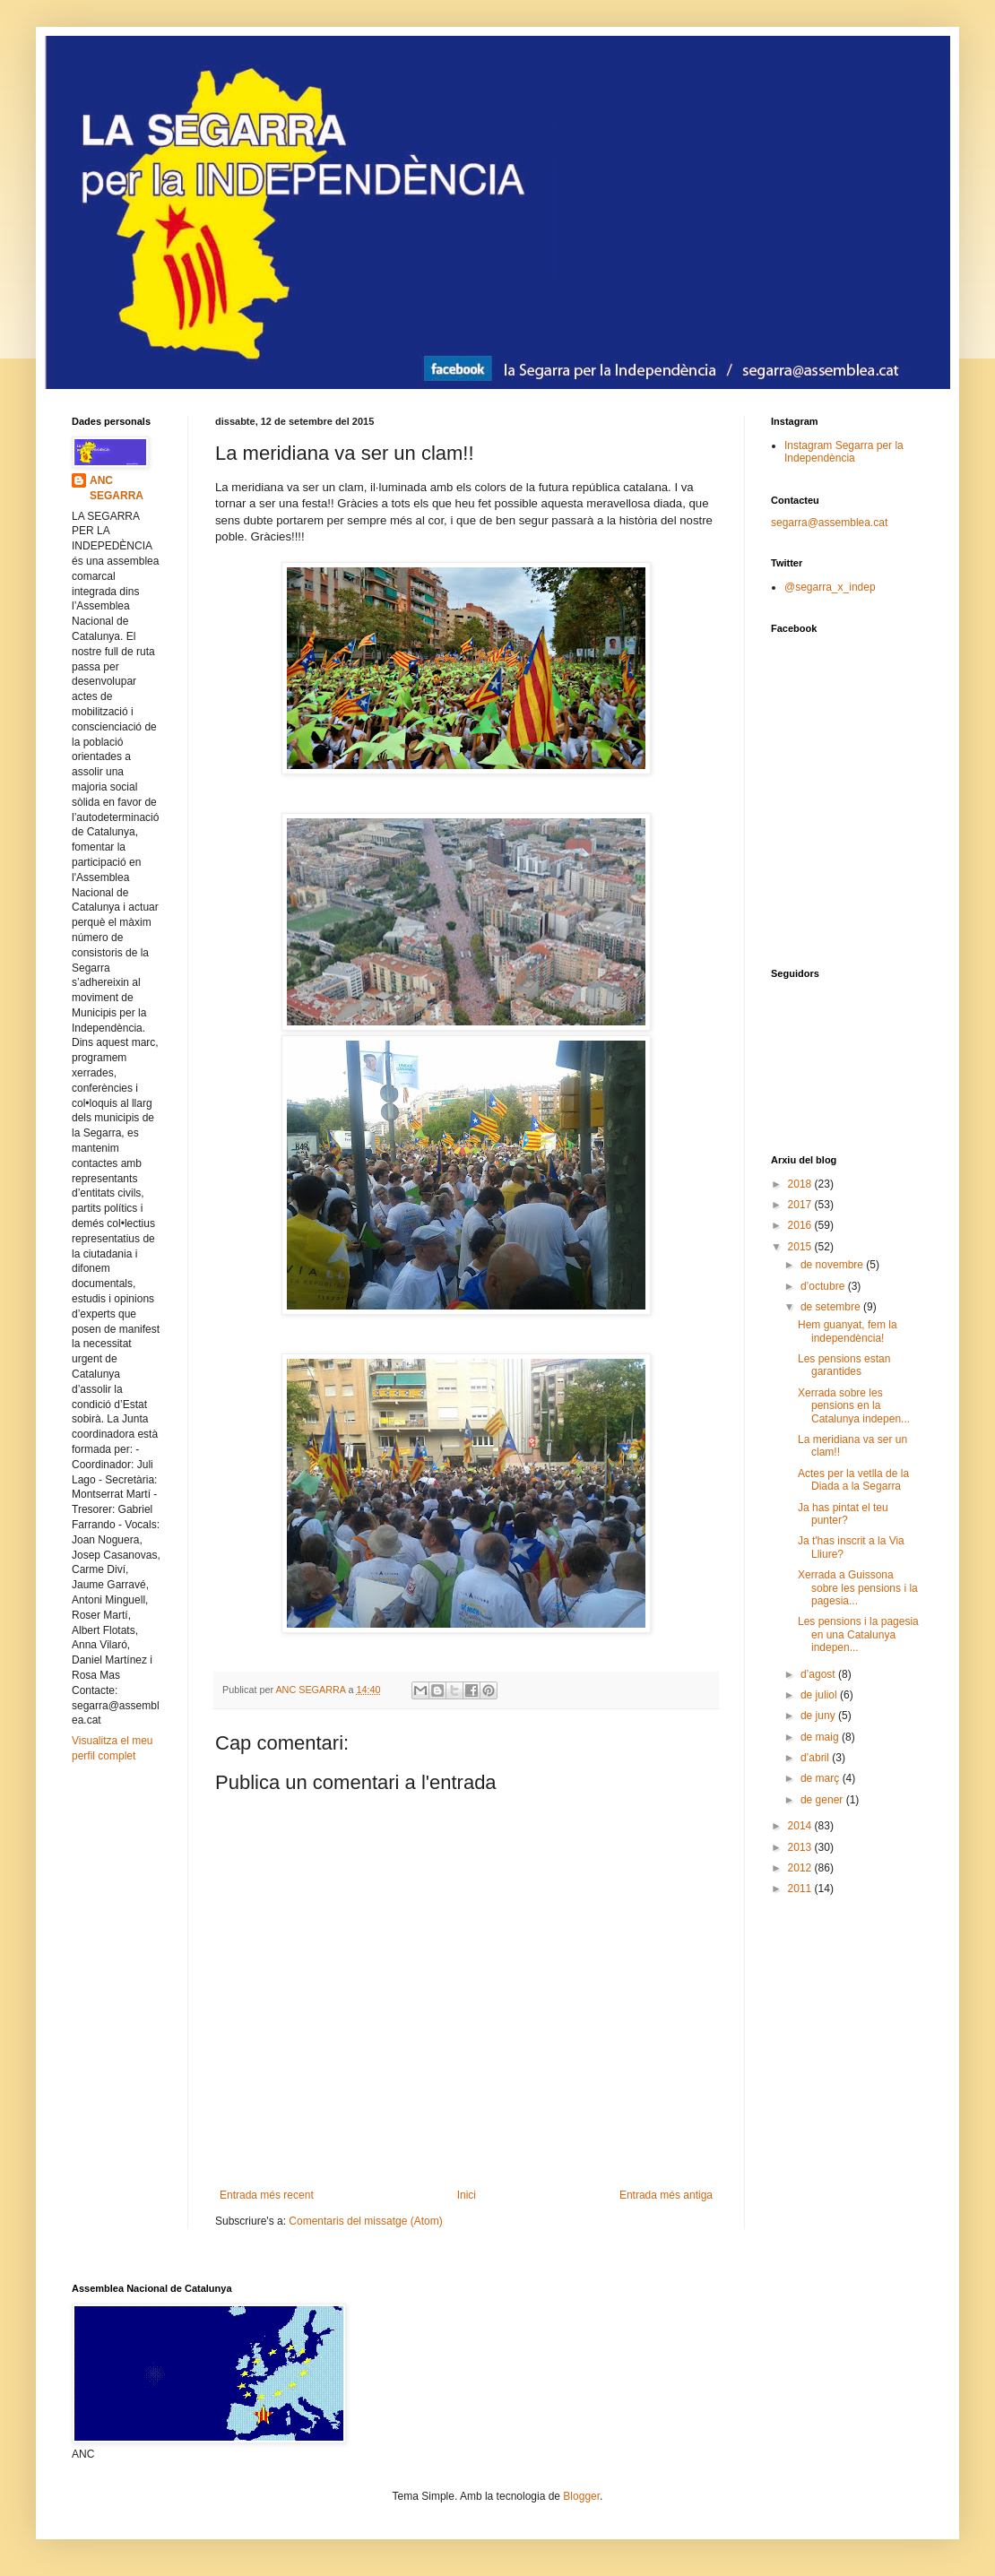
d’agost (819, 1674)
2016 (801, 1225)
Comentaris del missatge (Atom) (365, 2221)
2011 (801, 1888)
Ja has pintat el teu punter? (843, 1513)
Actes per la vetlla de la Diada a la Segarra (853, 1479)
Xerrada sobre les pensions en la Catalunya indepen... (854, 1406)
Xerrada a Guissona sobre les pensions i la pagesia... (858, 1588)
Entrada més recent (267, 2195)
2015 (801, 1246)
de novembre (833, 1264)
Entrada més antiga (666, 2195)
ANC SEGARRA (116, 488)
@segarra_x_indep (830, 587)
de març (821, 1778)
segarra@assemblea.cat (829, 522)
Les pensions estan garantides (844, 1365)
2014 (801, 1826)
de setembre (831, 1307)
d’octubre (824, 1286)
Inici (466, 2195)
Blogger (581, 2496)
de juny (819, 1715)
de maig (821, 1737)
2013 (801, 1847)
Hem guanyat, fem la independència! (847, 1331)
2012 (801, 1868)
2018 (801, 1184)
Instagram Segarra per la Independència (844, 451)
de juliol (820, 1695)
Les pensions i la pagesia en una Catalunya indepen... (858, 1634)
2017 (801, 1204)
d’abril (816, 1757)
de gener (823, 1800)
